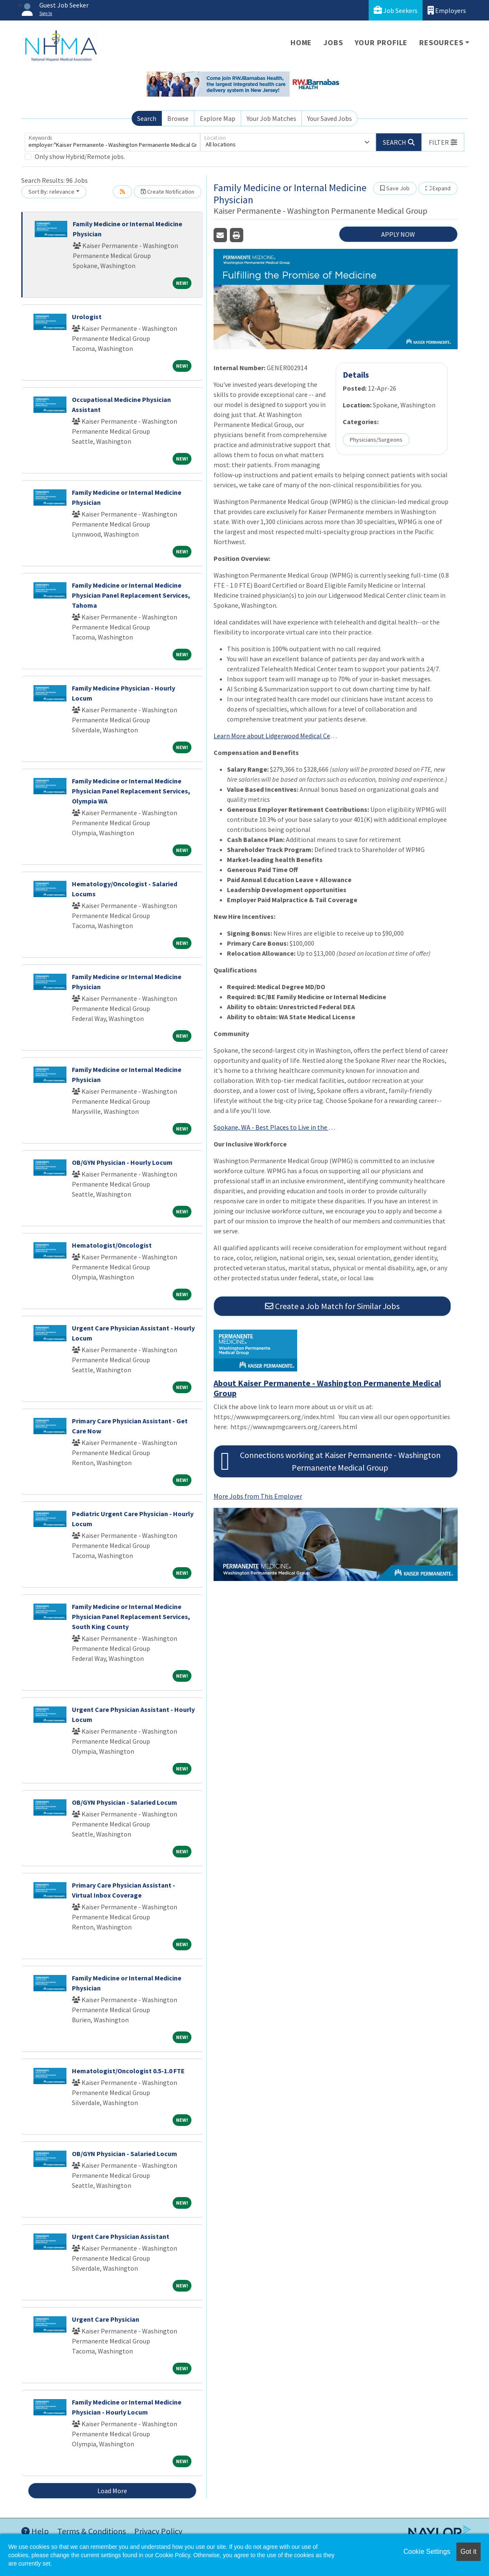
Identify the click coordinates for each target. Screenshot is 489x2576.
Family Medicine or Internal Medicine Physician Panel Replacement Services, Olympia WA (131, 791)
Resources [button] (441, 42)
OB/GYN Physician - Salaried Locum (124, 1802)
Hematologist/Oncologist (112, 1245)
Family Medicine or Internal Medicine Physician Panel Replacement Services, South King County (131, 1616)
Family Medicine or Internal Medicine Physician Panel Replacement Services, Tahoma (131, 595)
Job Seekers (396, 10)
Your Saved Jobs (329, 118)
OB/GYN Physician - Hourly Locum (122, 1162)
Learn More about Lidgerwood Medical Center (276, 736)
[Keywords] (112, 142)
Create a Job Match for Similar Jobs (332, 1306)
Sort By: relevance (51, 191)
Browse (177, 118)
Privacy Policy (158, 2531)
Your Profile (381, 42)
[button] (443, 142)
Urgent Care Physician (105, 2319)
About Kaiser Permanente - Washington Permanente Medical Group (327, 1388)
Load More (112, 2490)
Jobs (333, 42)
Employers (447, 10)
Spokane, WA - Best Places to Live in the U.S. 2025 (276, 1127)
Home (301, 42)
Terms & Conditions (91, 2531)
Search (146, 118)
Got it (468, 2551)
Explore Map (217, 118)
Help (35, 2531)
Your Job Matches (271, 118)
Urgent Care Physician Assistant (120, 2236)
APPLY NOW (398, 234)
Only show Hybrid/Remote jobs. (80, 156)
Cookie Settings (426, 2551)
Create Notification (167, 191)
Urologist (87, 316)
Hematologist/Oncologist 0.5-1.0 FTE (128, 2071)
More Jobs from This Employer (258, 1496)
